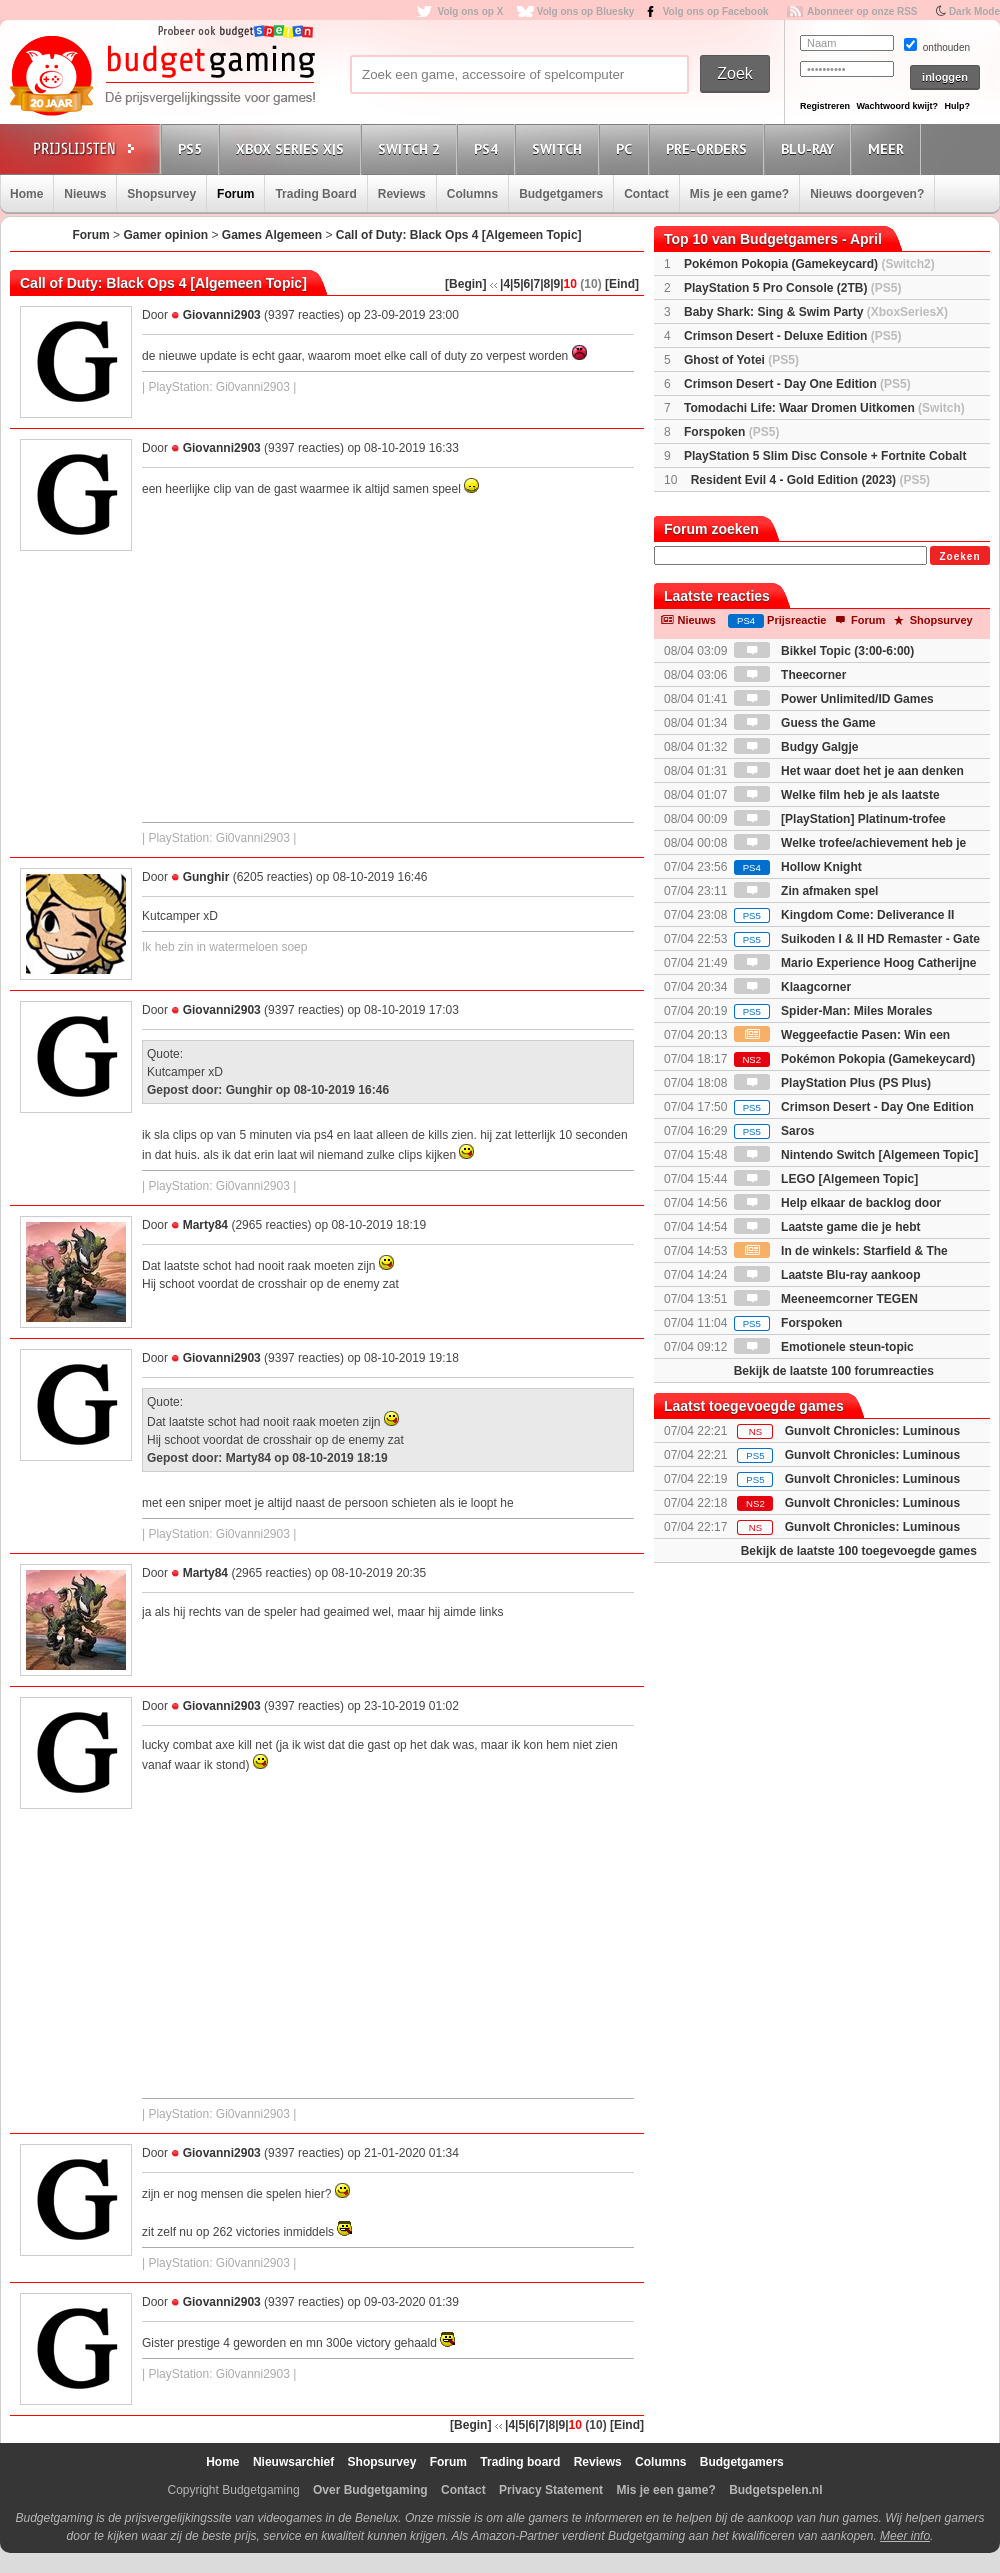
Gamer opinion (165, 235)
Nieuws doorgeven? (867, 194)
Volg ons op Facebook (716, 11)
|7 (535, 284)
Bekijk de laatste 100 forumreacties (834, 1371)
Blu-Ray (810, 148)
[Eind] (622, 284)
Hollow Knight (798, 867)
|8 (545, 284)
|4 (505, 284)
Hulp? (957, 106)
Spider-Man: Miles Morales (833, 1011)
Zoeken (959, 556)
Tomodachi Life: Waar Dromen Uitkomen (824, 408)
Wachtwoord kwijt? (897, 106)
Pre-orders (709, 148)
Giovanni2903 (222, 315)
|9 (555, 284)
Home (26, 194)
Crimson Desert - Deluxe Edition (792, 336)
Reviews (402, 194)
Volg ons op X (470, 11)
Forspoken (731, 432)
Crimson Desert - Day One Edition (797, 384)
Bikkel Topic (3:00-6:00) (824, 651)
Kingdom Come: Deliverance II (844, 915)
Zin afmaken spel (806, 891)
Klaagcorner (792, 987)
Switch (560, 148)
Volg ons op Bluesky (586, 11)
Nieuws (85, 194)
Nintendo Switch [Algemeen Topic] (856, 1155)
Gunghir (206, 877)
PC (627, 148)
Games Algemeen (272, 235)
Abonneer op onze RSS (862, 11)
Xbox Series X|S (293, 148)
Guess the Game (805, 723)
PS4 (489, 148)
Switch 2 (412, 148)
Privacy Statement (551, 2490)
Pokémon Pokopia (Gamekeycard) (809, 264)
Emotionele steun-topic (824, 1347)
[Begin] (465, 284)
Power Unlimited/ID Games (834, 699)
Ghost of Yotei (741, 360)
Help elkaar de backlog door (837, 1203)
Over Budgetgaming (370, 2490)
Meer (889, 148)
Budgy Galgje (796, 747)
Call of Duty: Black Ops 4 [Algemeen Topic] (459, 235)
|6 (525, 284)
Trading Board (315, 194)
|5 (515, 284)
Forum (235, 194)
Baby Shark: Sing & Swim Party (816, 312)
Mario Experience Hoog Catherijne (855, 963)
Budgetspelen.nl (775, 2490)
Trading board (520, 2462)
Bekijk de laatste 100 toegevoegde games (859, 1551)
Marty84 (205, 1225)
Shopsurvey (161, 194)
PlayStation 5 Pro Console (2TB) (792, 288)
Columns (472, 194)
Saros (774, 1131)
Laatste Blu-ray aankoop (827, 1275)
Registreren (825, 106)
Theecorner (790, 675)
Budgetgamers (561, 194)
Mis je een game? (739, 194)
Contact (646, 194)
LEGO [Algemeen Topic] (826, 1179)
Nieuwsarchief (293, 2462)
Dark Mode (974, 11)
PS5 (193, 148)
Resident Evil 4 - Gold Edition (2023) (810, 480)
